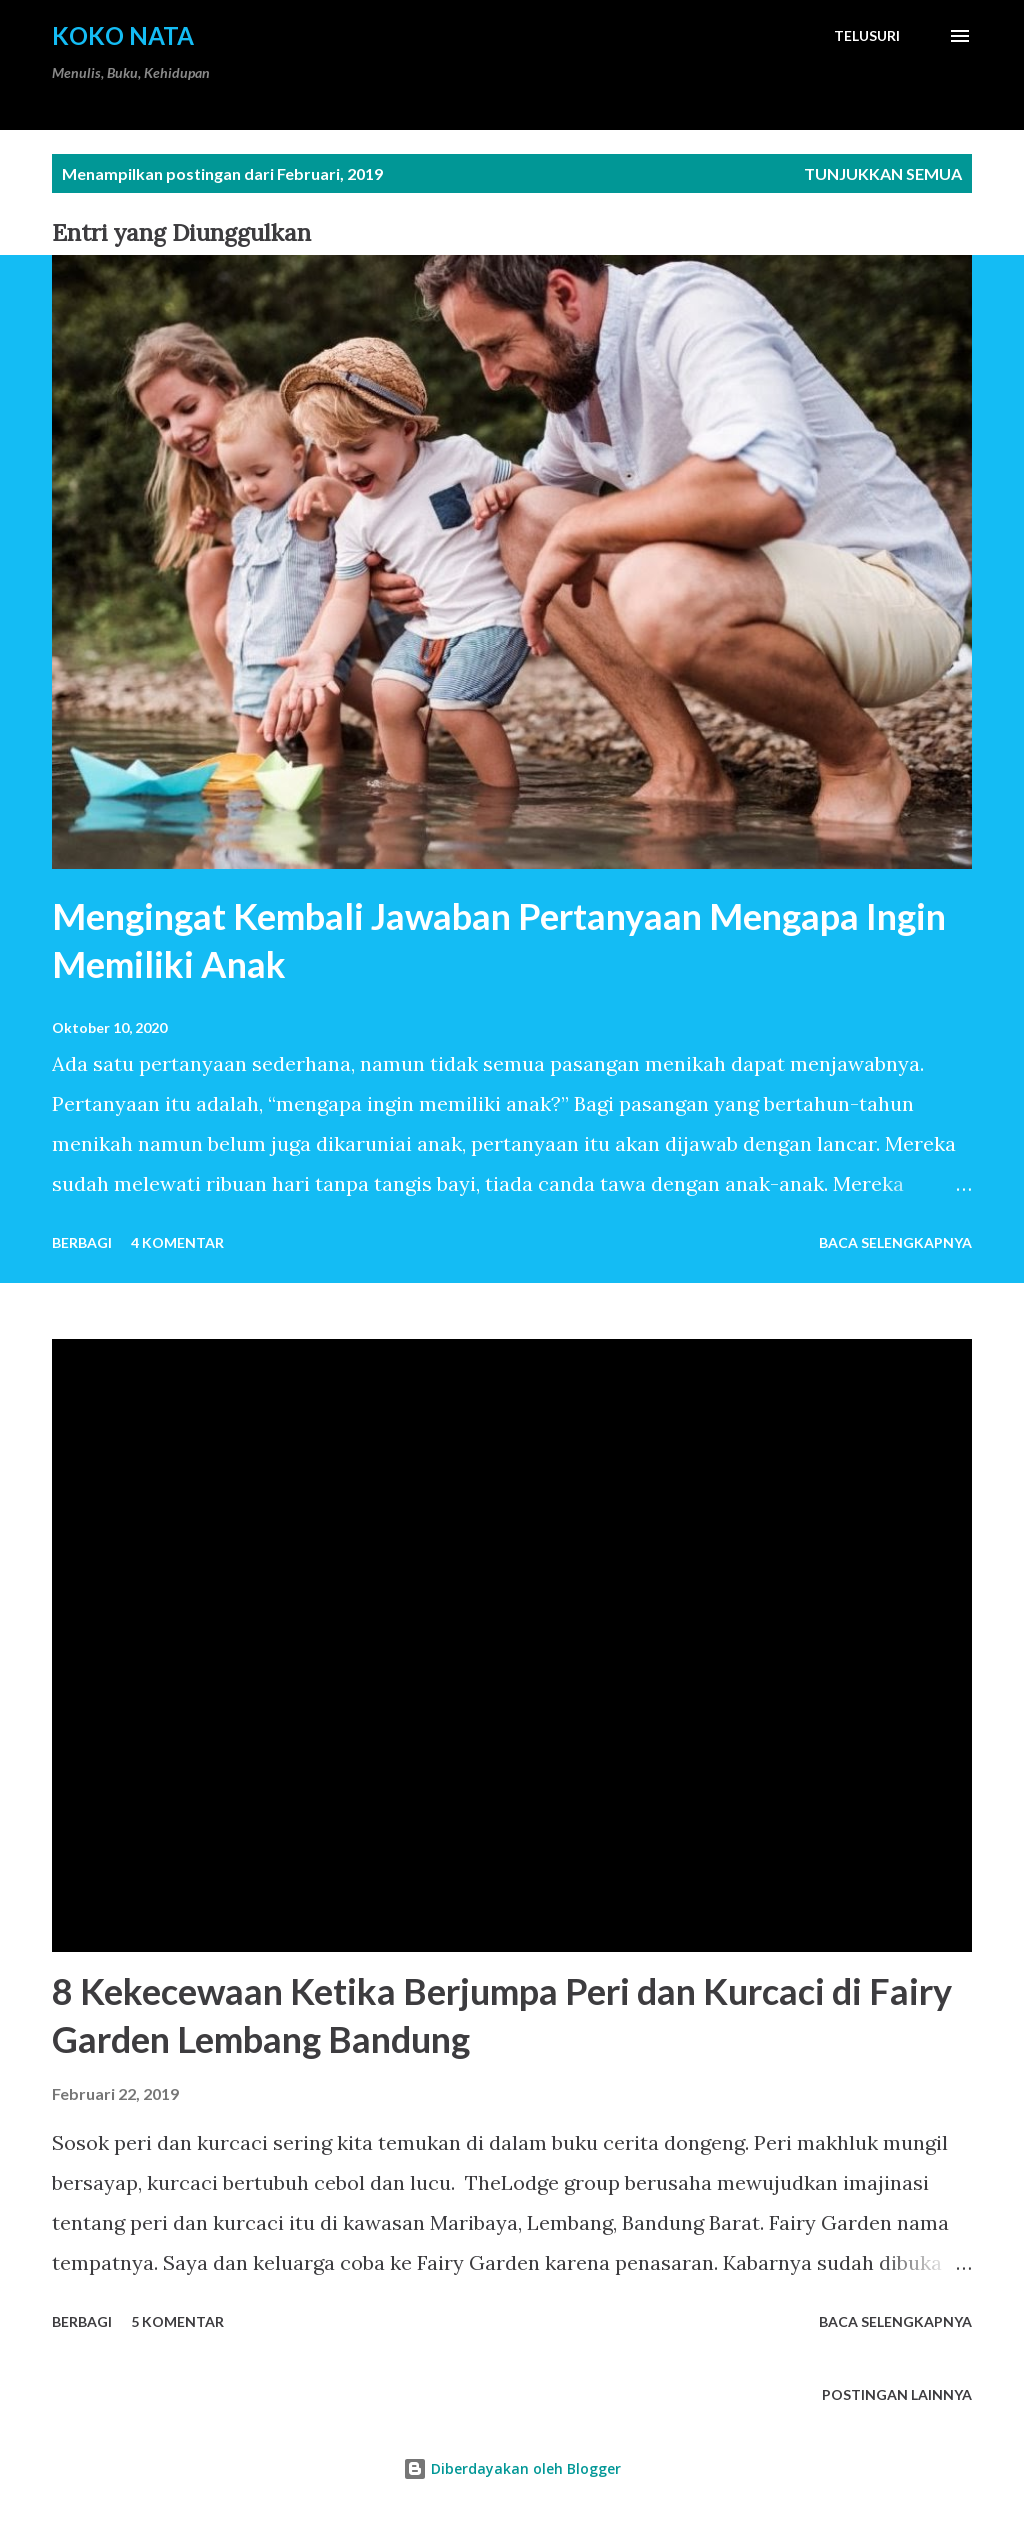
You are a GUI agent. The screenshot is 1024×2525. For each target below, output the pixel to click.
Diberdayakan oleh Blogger (512, 2468)
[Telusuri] (867, 36)
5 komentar (177, 2321)
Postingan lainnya (897, 2394)
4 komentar (177, 1242)
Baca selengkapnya (895, 1242)
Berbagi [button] (82, 1242)
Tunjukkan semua (883, 173)
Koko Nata (123, 35)
